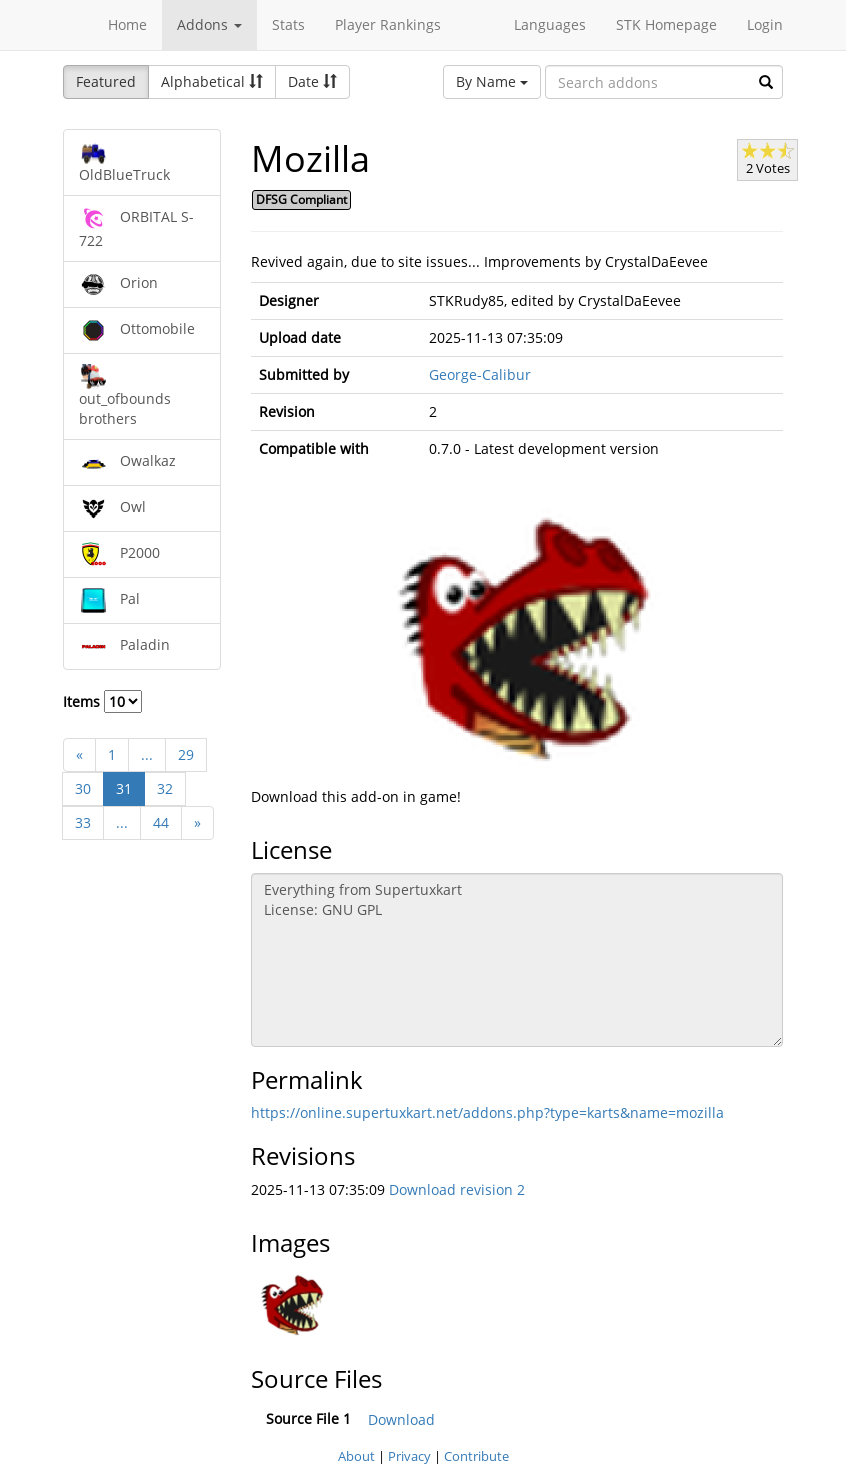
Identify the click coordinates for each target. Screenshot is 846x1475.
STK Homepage (666, 24)
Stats (288, 24)
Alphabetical (212, 81)
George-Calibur (480, 374)
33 (83, 822)
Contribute (476, 1456)
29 (186, 754)
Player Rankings (388, 24)
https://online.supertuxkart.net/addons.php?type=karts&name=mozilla (487, 1112)
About (356, 1456)
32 (165, 788)
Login (765, 24)
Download (401, 1419)
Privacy (409, 1456)
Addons (209, 24)
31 (124, 788)
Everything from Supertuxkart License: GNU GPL (517, 960)
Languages (550, 24)
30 (83, 788)
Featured (106, 81)
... (147, 754)
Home (127, 24)
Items (102, 701)
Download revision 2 (457, 1189)
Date (312, 81)
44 (161, 822)
